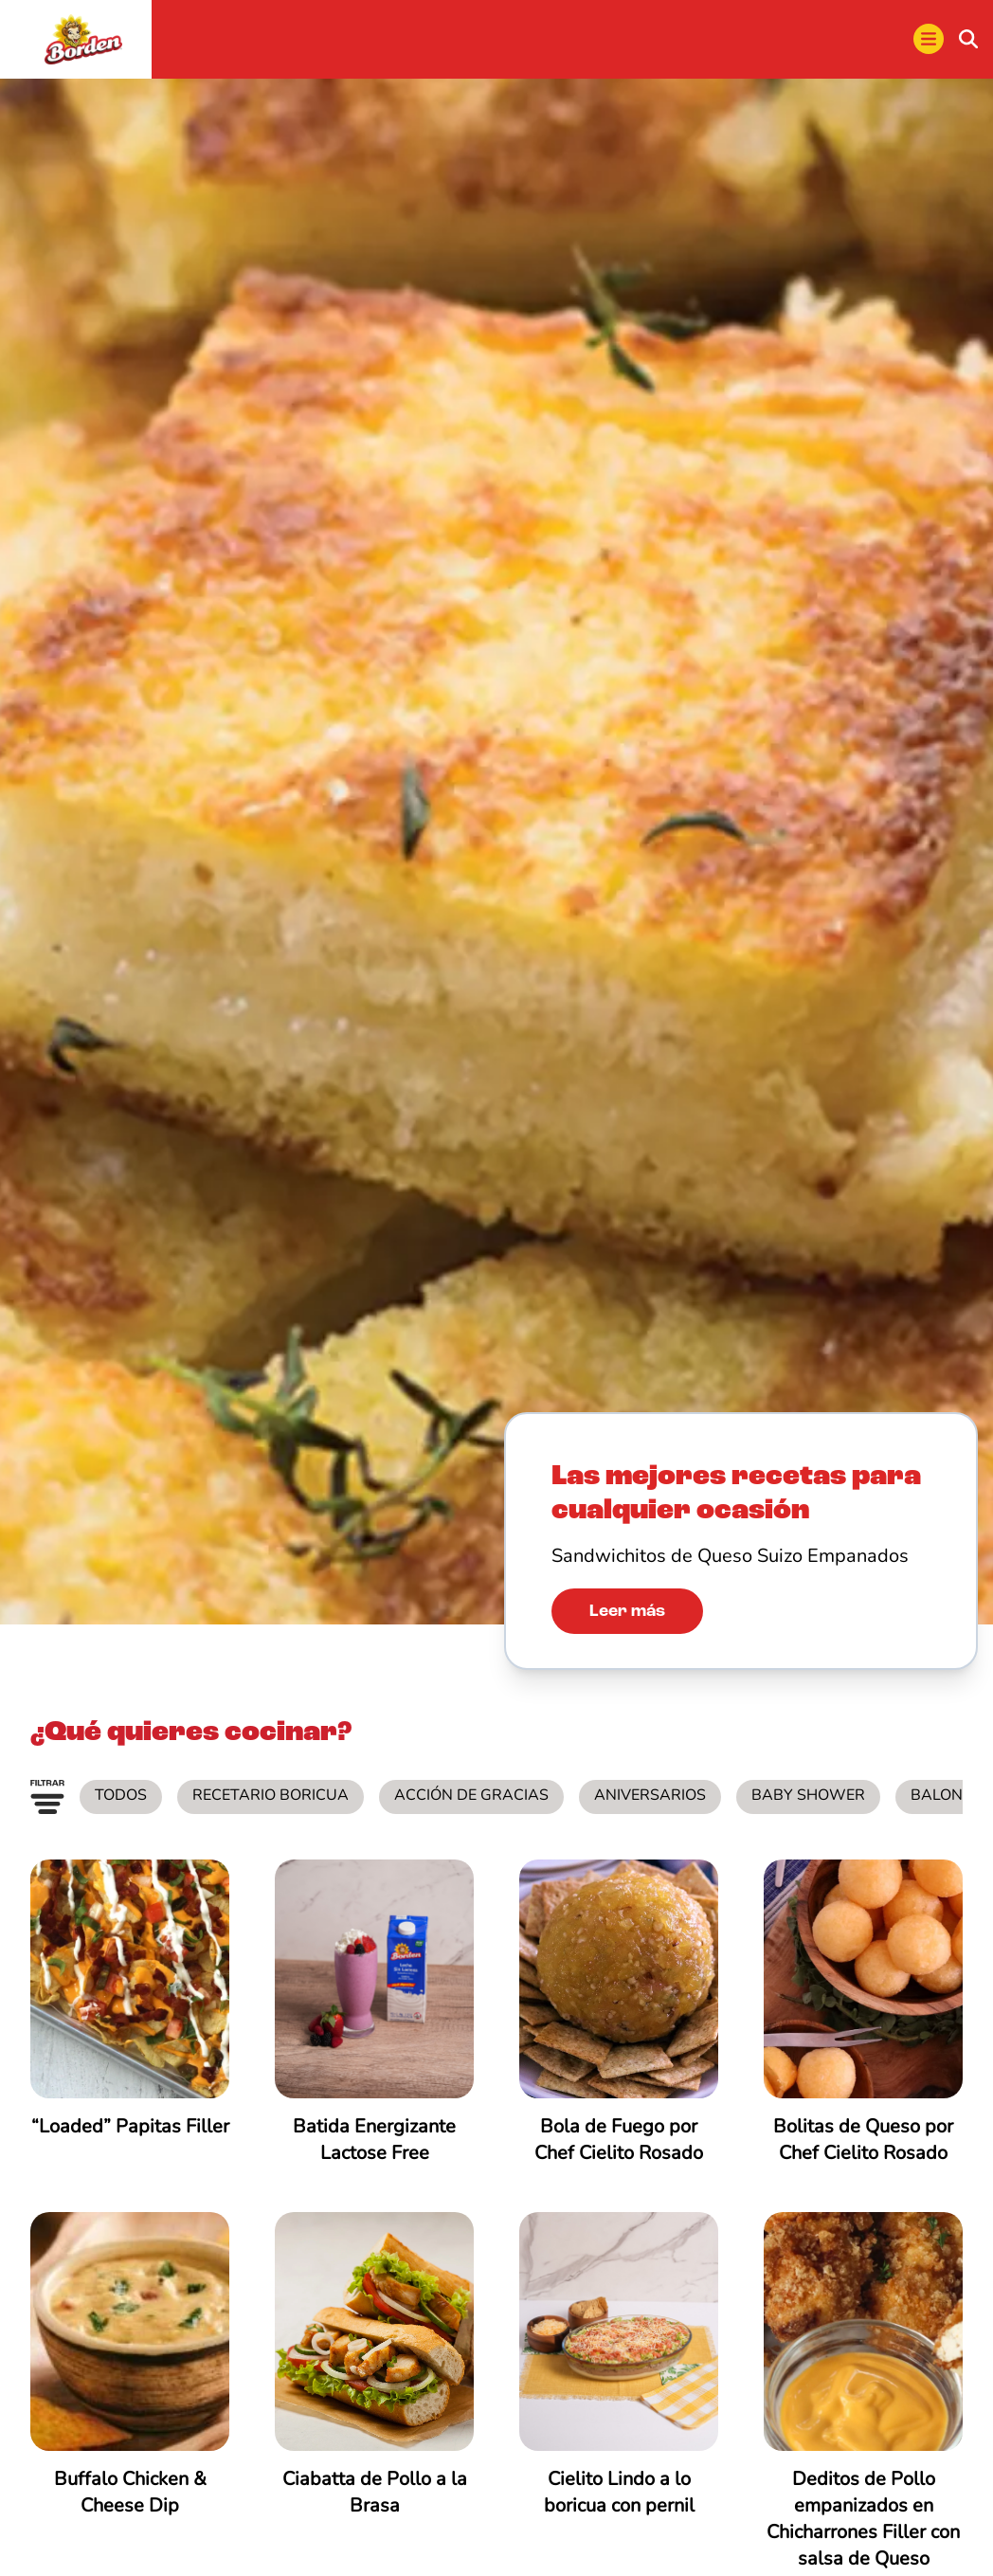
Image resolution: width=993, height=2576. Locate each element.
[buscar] (968, 40)
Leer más (627, 1613)
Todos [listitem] (121, 1797)
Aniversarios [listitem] (650, 1797)
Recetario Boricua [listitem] (270, 1797)
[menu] (928, 41)
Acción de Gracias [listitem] (471, 1797)
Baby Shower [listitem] (808, 1797)
